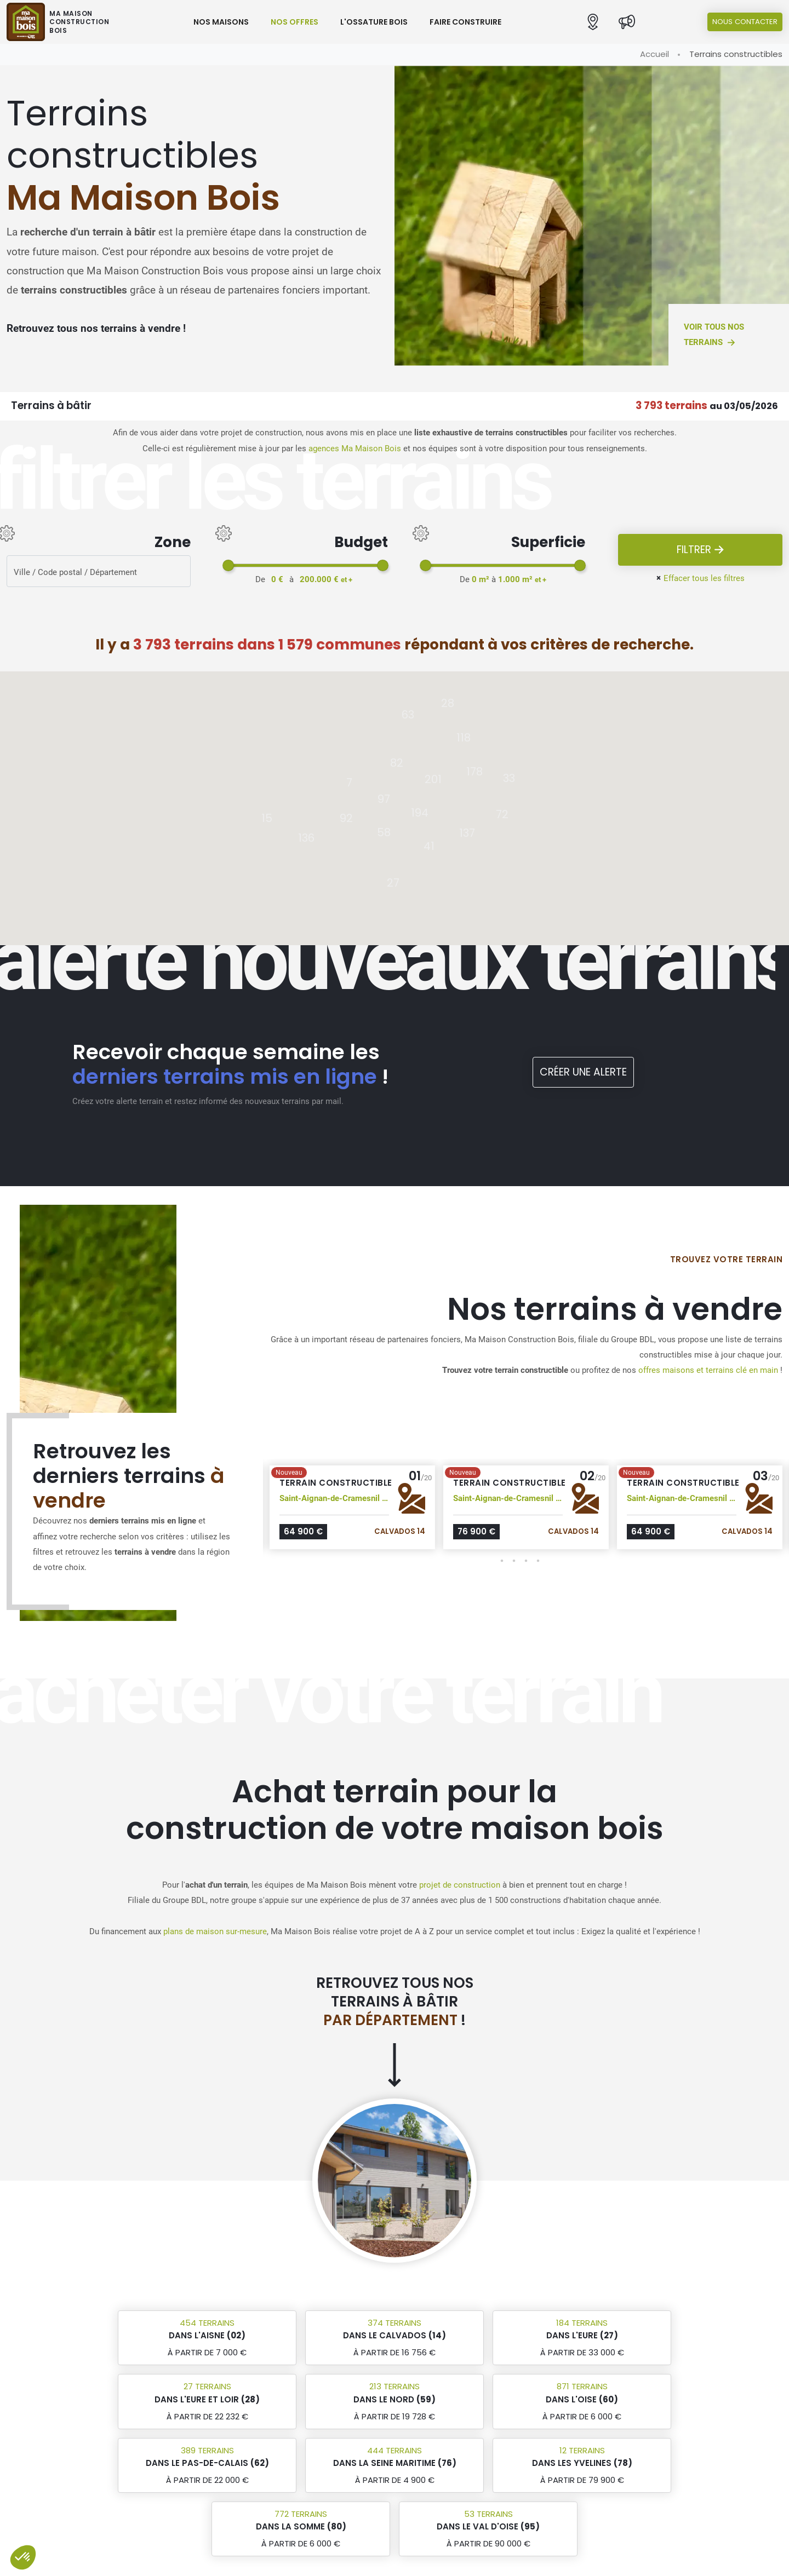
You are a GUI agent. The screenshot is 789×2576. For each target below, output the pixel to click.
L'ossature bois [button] (374, 21)
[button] (593, 22)
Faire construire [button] (465, 21)
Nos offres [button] (294, 21)
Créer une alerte (583, 1072)
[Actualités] (627, 22)
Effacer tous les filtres (700, 578)
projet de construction (459, 1885)
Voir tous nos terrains (714, 335)
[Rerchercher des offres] (99, 571)
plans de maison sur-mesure (215, 1931)
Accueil (654, 54)
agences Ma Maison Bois (354, 448)
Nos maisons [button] (221, 21)
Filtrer (700, 550)
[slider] (228, 565)
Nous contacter (744, 21)
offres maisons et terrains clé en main (708, 1370)
